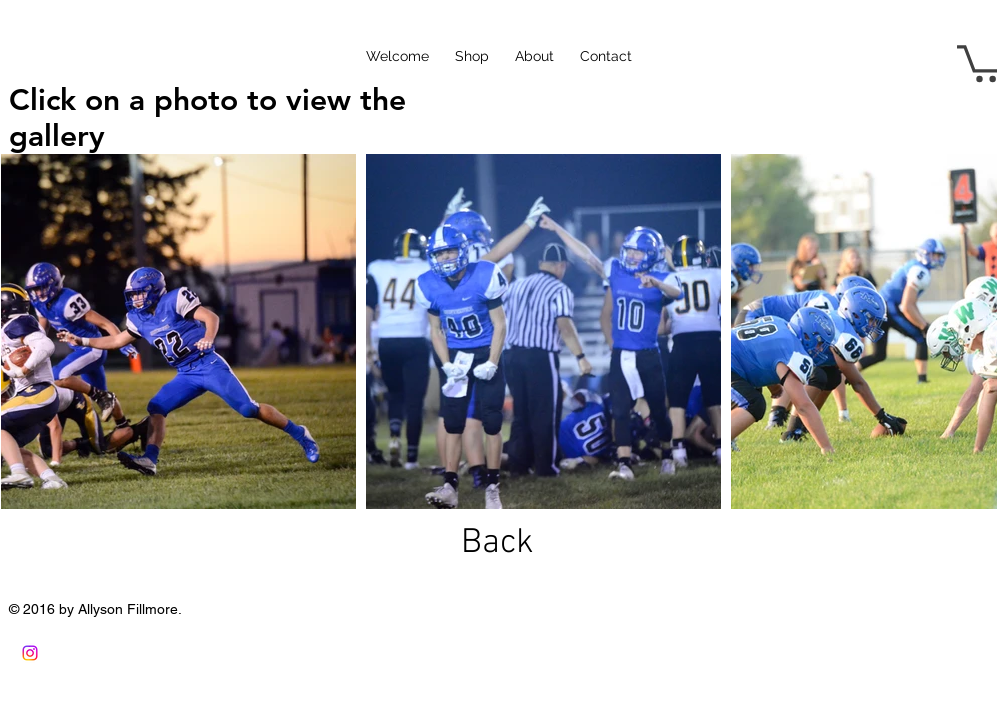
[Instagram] (30, 653)
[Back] (498, 543)
